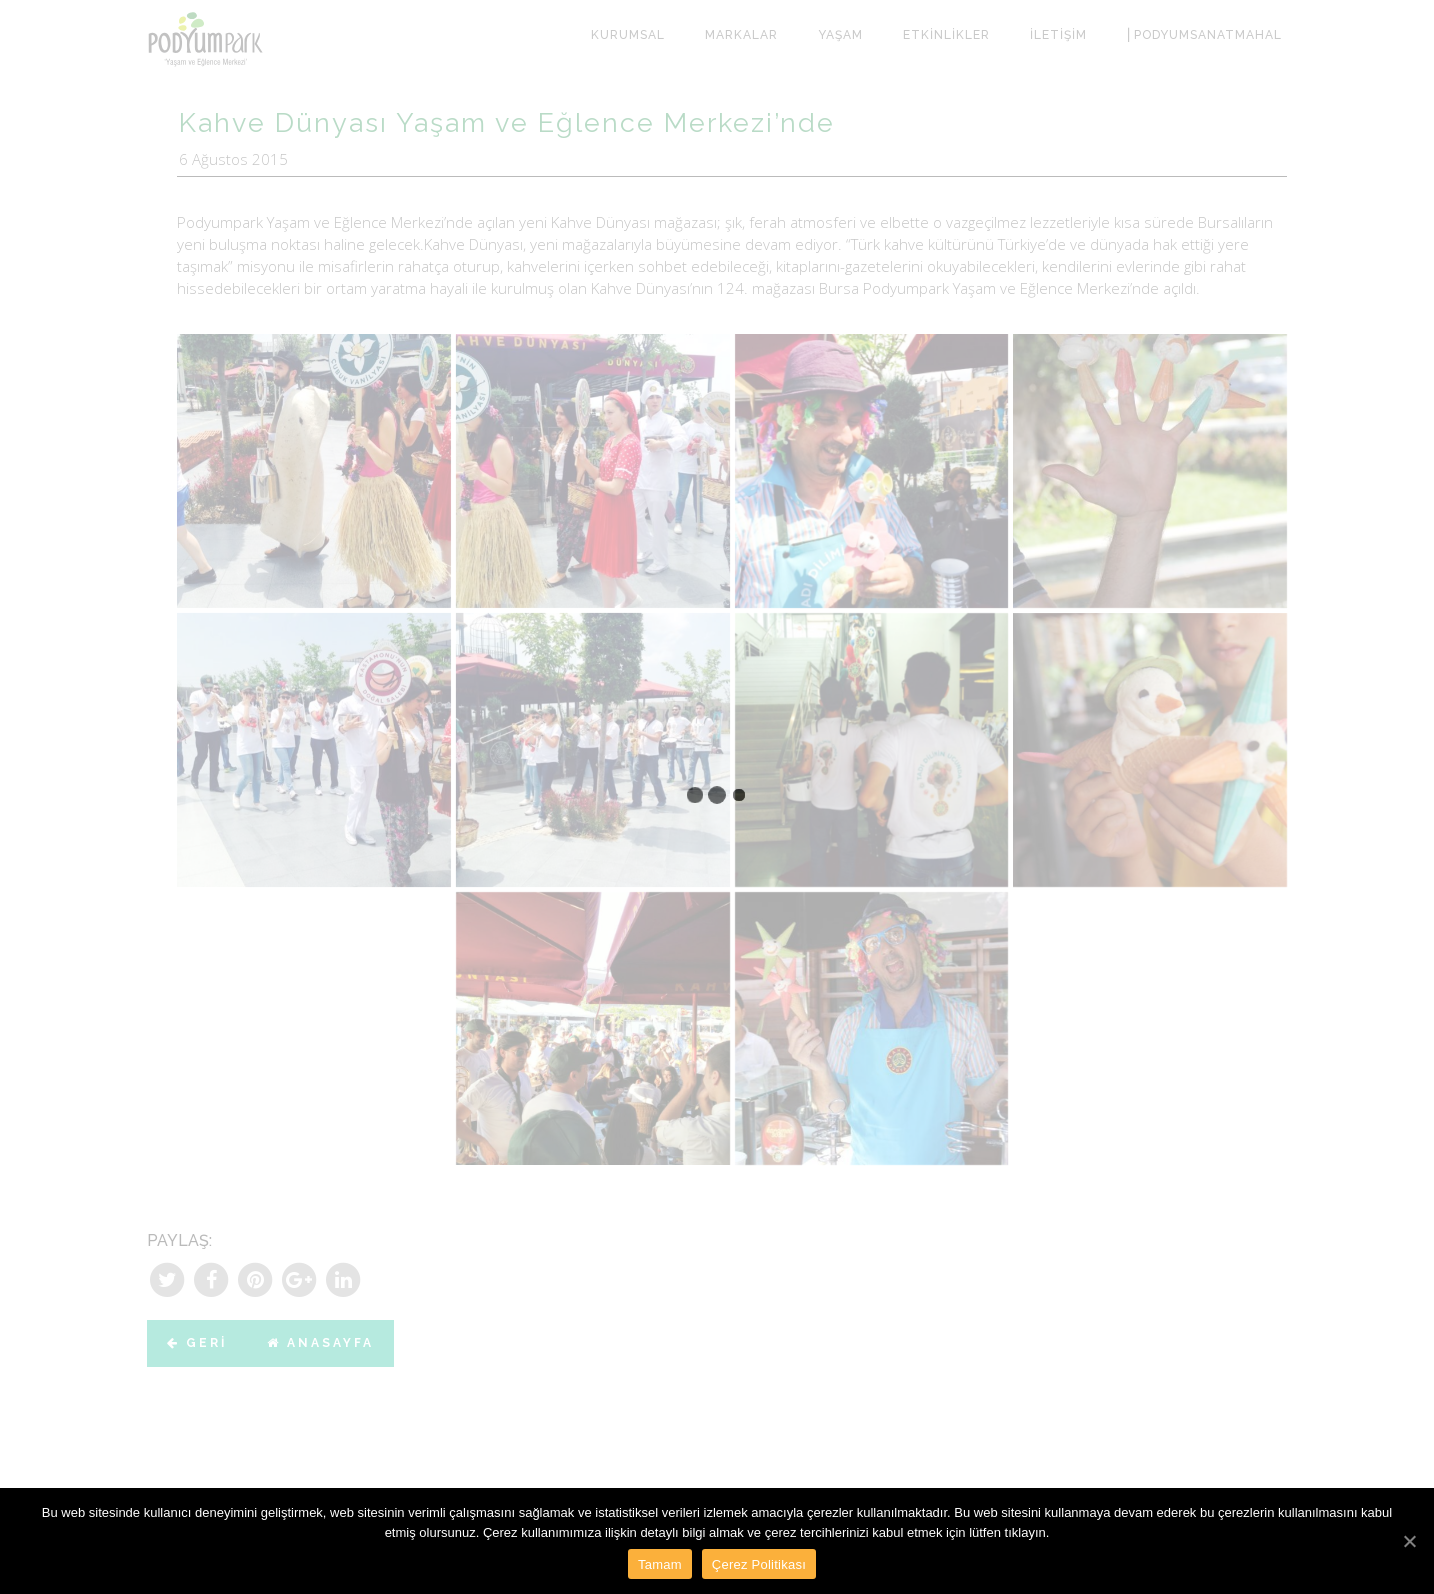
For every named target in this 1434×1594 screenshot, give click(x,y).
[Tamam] (1409, 1541)
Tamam (660, 1564)
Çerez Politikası (759, 1564)
